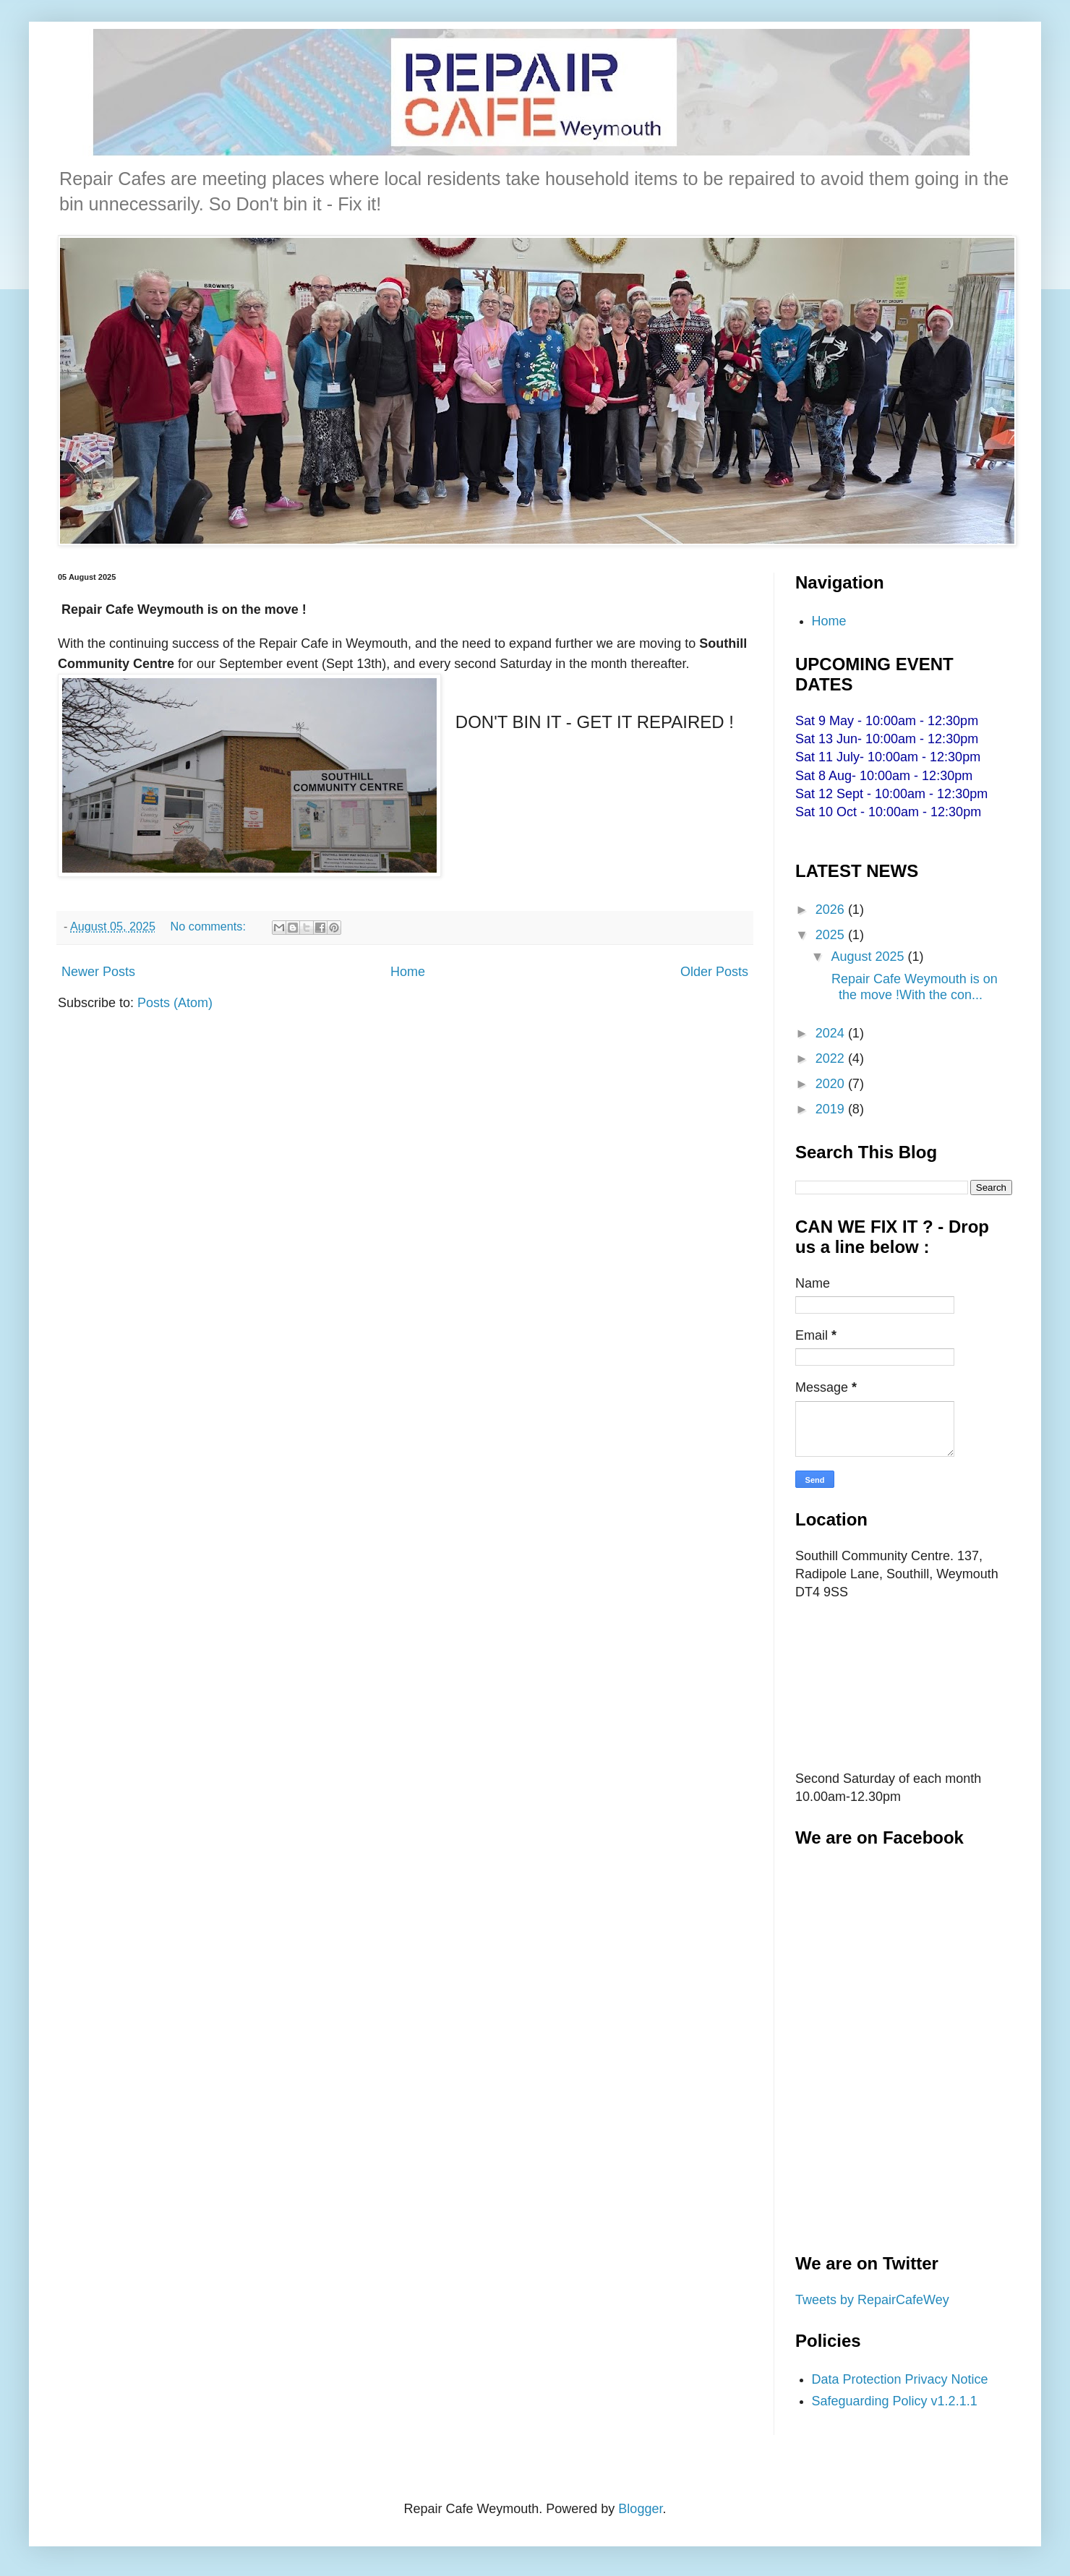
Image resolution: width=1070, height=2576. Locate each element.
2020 (832, 1084)
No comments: (210, 926)
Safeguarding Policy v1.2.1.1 (894, 2401)
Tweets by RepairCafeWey (872, 2300)
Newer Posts (98, 971)
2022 (832, 1058)
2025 (832, 935)
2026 (832, 909)
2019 (832, 1109)
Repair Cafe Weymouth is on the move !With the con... (913, 987)
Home (407, 971)
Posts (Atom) (175, 1003)
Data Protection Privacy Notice (900, 2379)
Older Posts (714, 971)
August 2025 (869, 956)
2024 (832, 1033)
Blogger (640, 2509)
